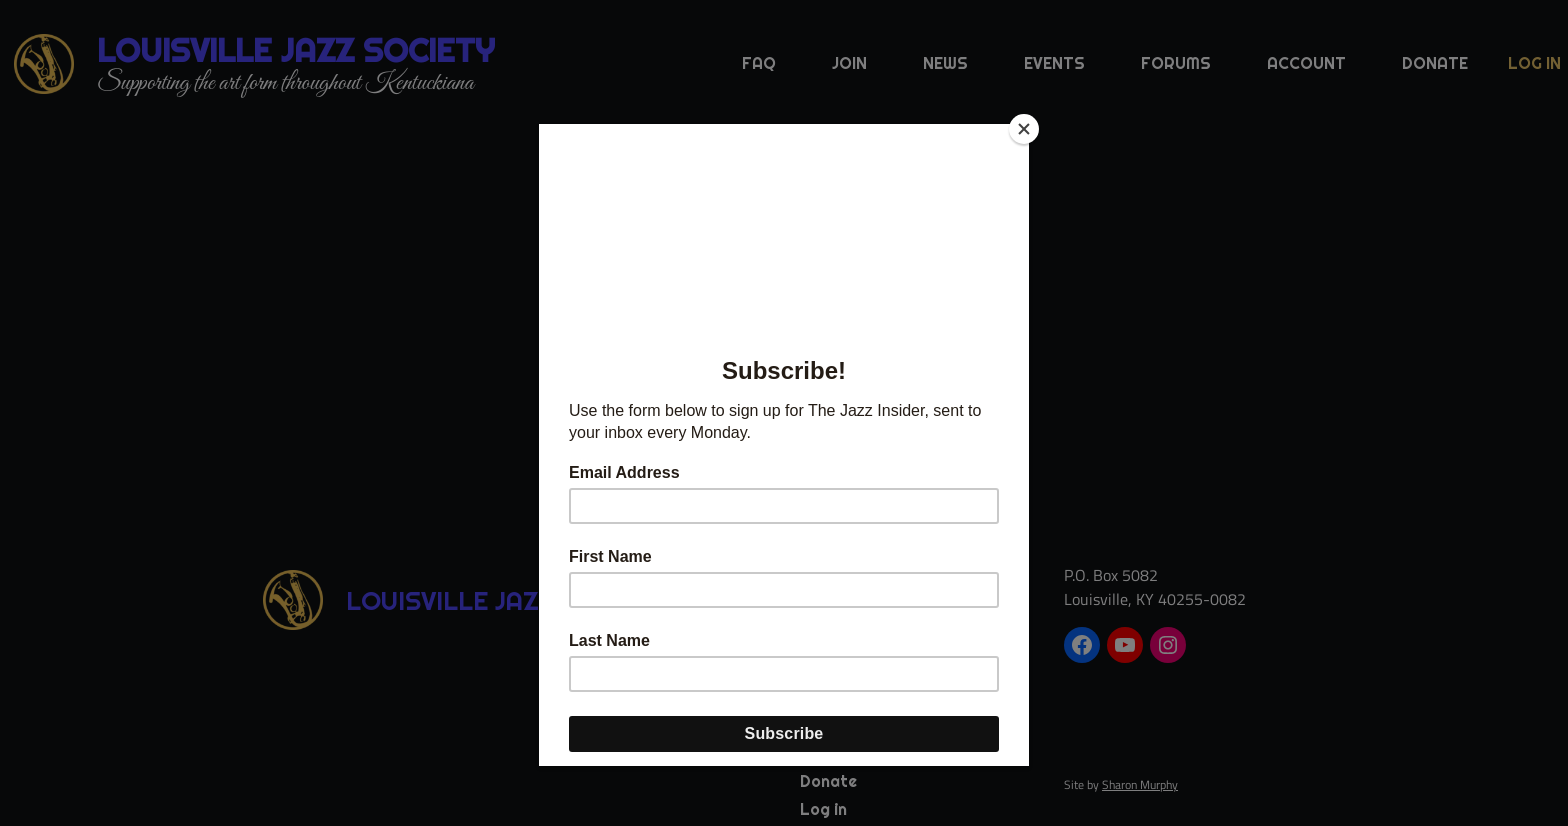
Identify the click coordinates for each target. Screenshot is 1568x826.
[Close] (1024, 129)
